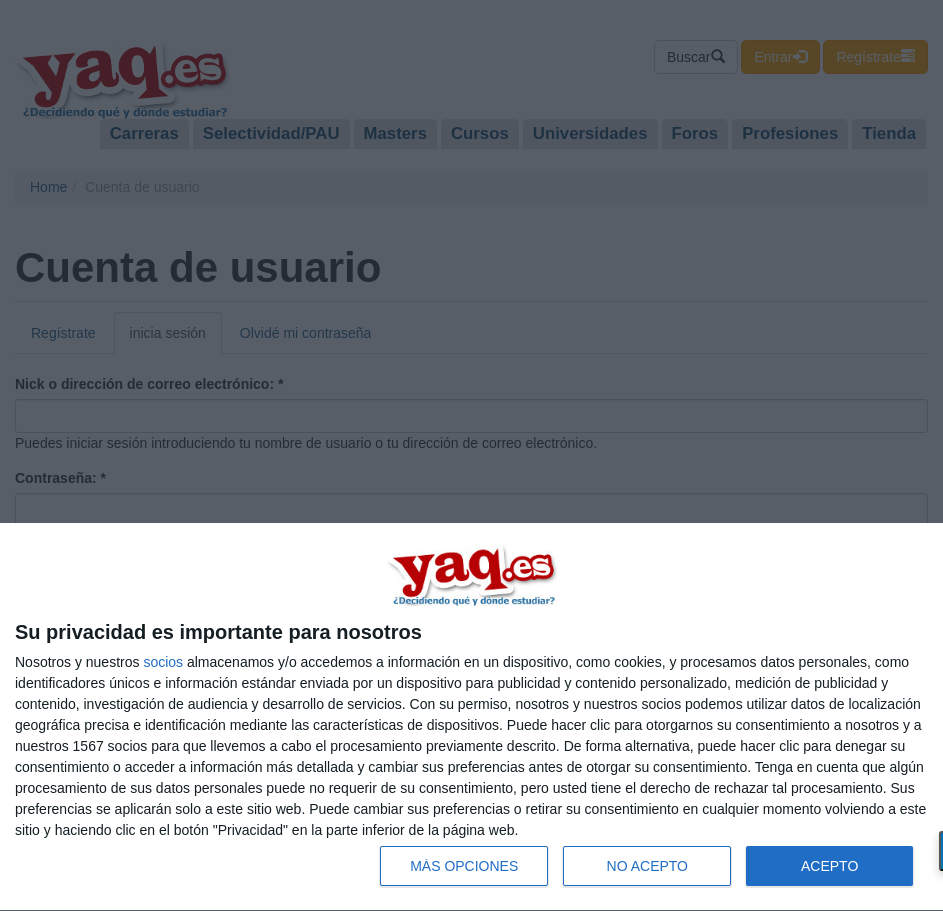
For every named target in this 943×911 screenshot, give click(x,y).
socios (163, 662)
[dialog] (471, 717)
